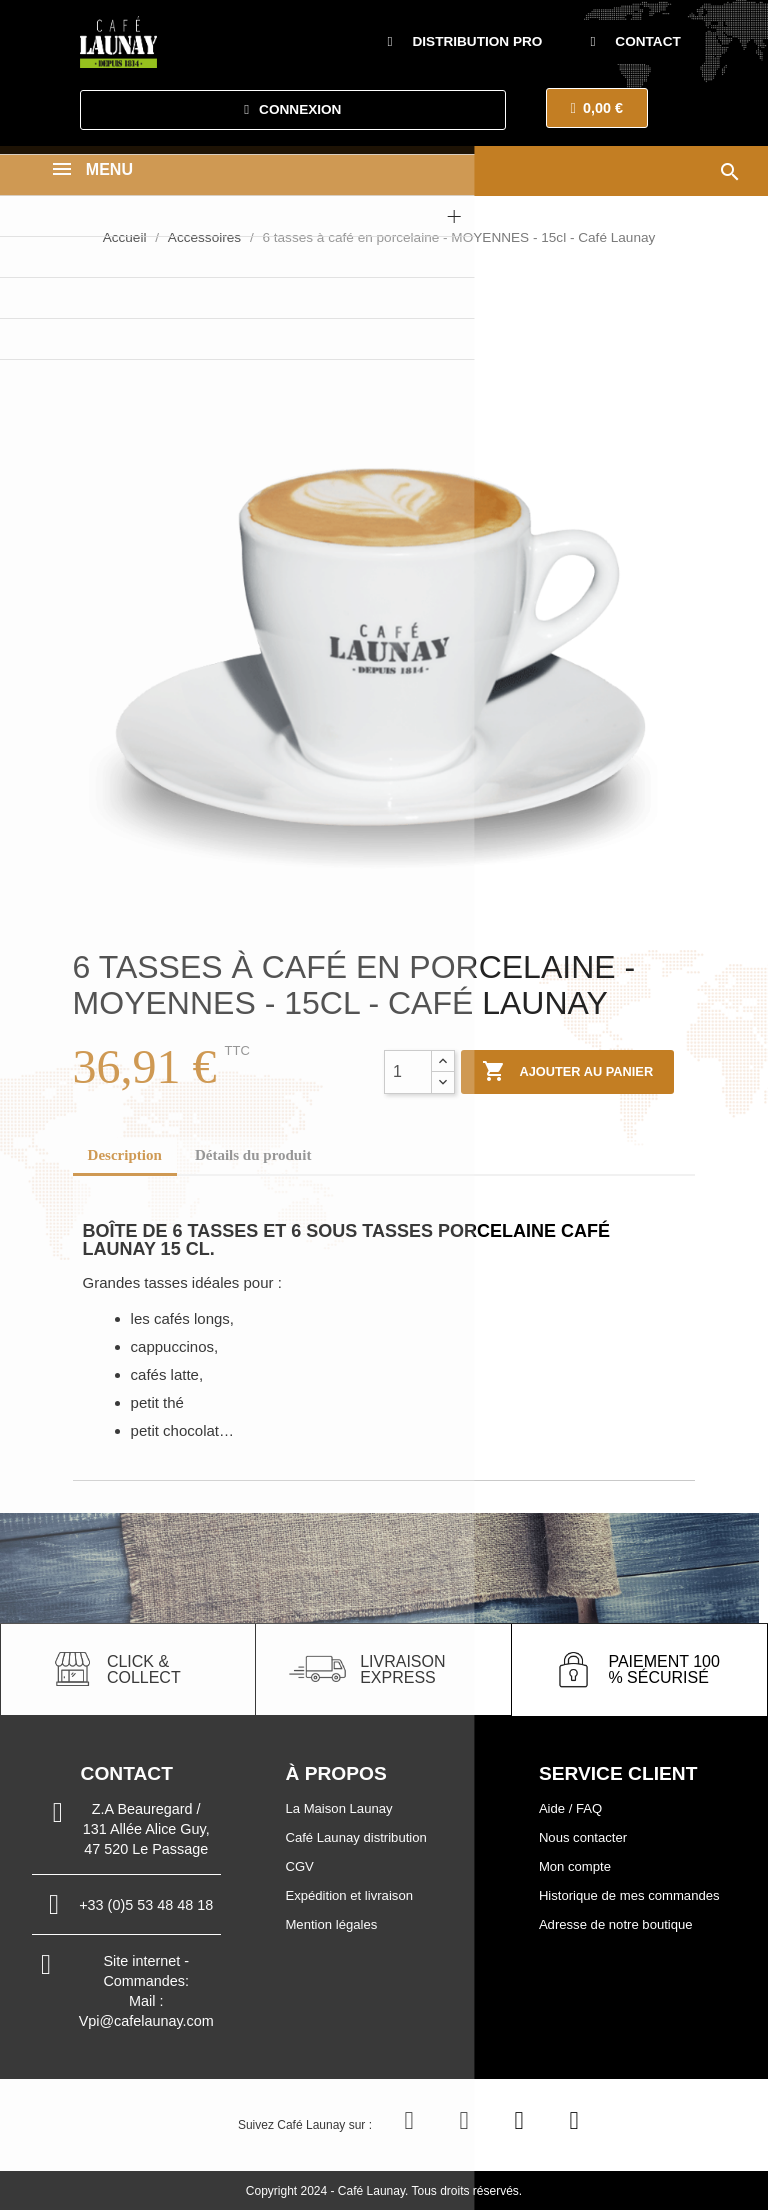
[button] (465, 42)
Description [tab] (125, 1155)
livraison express (402, 1669)
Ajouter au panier (567, 1072)
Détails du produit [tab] (253, 1155)
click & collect (144, 1669)
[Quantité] (408, 1072)
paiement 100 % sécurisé (663, 1669)
